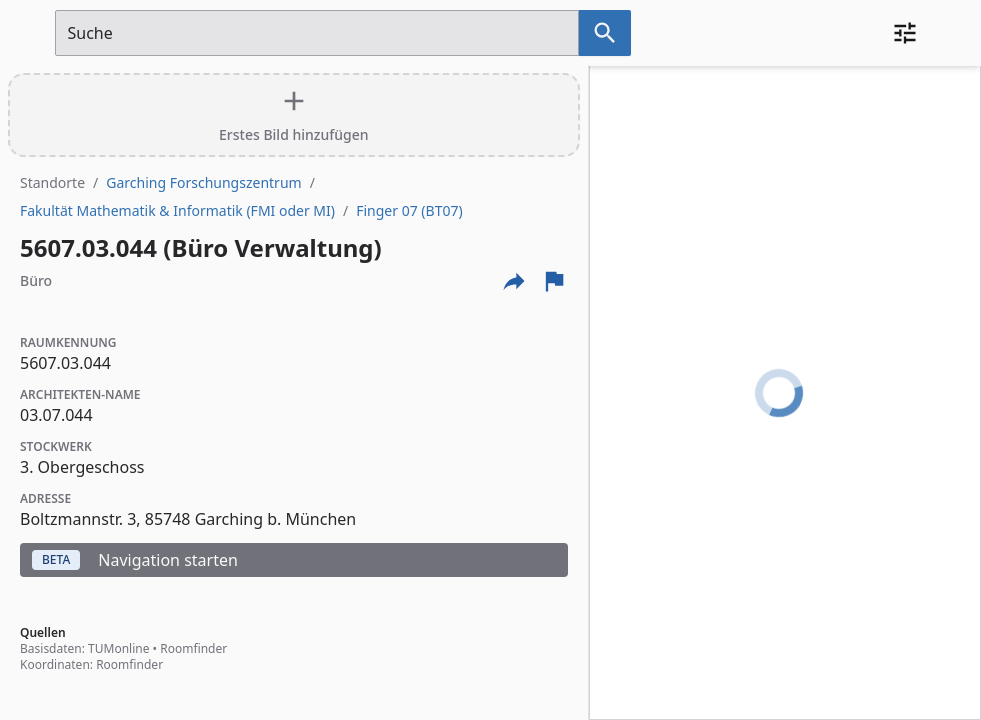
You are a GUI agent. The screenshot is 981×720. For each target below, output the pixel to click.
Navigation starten (135, 560)
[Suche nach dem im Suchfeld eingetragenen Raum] (605, 33)
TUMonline (118, 648)
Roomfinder (193, 648)
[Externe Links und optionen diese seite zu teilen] (514, 281)
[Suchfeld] (317, 33)
